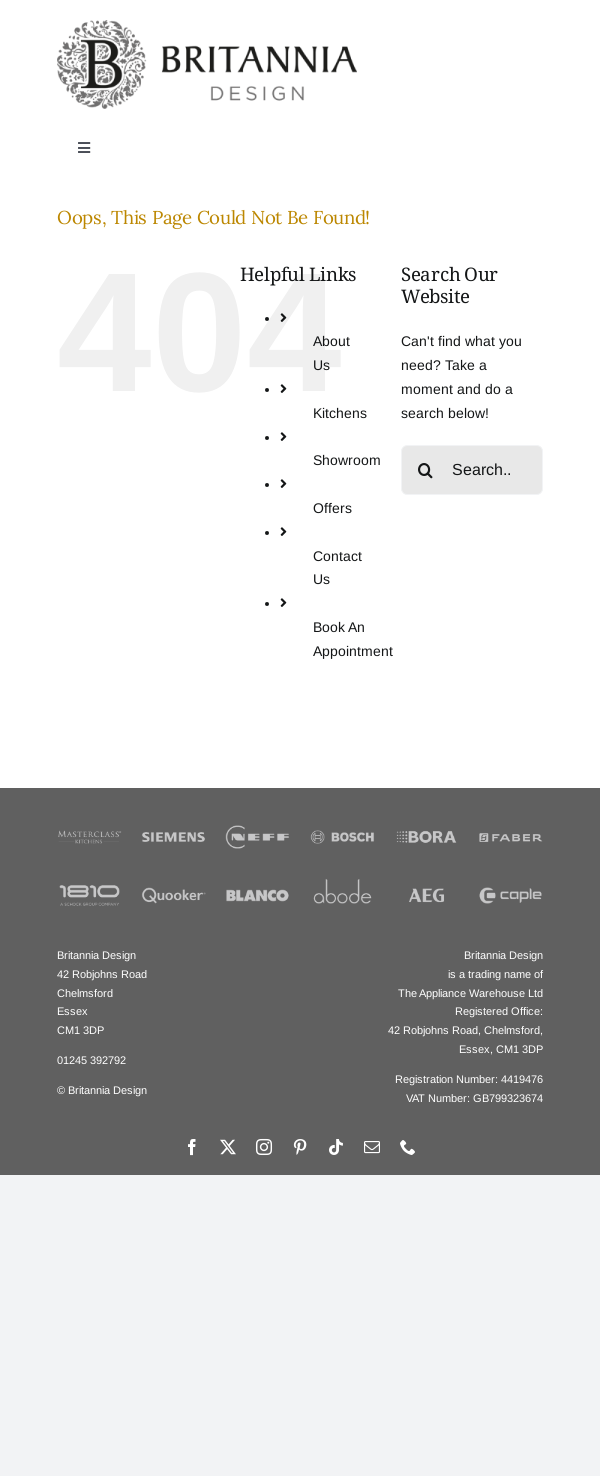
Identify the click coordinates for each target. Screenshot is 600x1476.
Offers (332, 508)
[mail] (372, 1147)
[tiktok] (336, 1147)
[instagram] (264, 1147)
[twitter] (228, 1147)
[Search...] (472, 470)
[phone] (408, 1147)
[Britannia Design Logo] (207, 27)
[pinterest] (300, 1147)
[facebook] (192, 1147)
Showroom (347, 460)
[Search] (426, 470)
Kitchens (340, 413)
